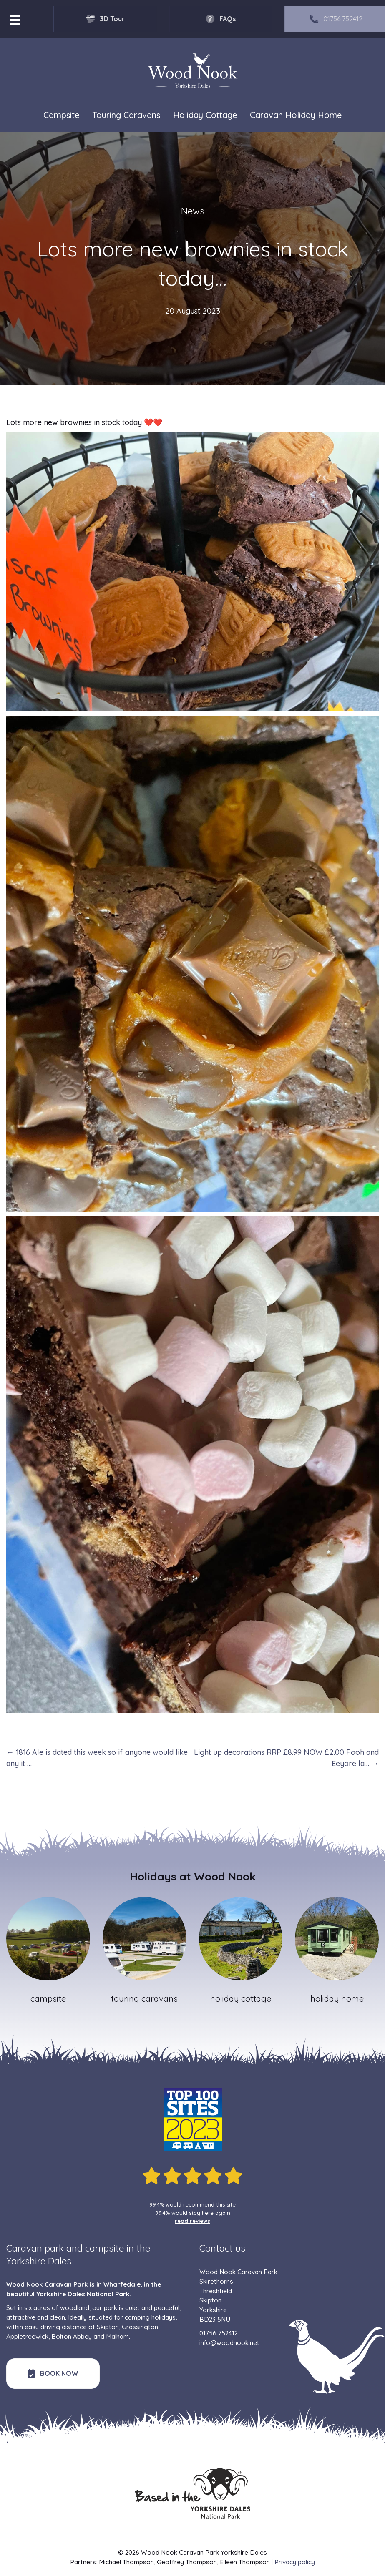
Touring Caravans (126, 115)
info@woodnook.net (229, 2343)
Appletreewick (27, 2336)
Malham (117, 2336)
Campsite (61, 115)
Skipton (108, 2327)
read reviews (192, 2220)
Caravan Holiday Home (296, 115)
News (192, 211)
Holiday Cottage (205, 115)
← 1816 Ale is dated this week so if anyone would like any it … (97, 1757)
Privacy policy (294, 2562)
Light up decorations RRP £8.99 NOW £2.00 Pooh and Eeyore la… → (286, 1757)
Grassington (140, 2327)
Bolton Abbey (71, 2336)
